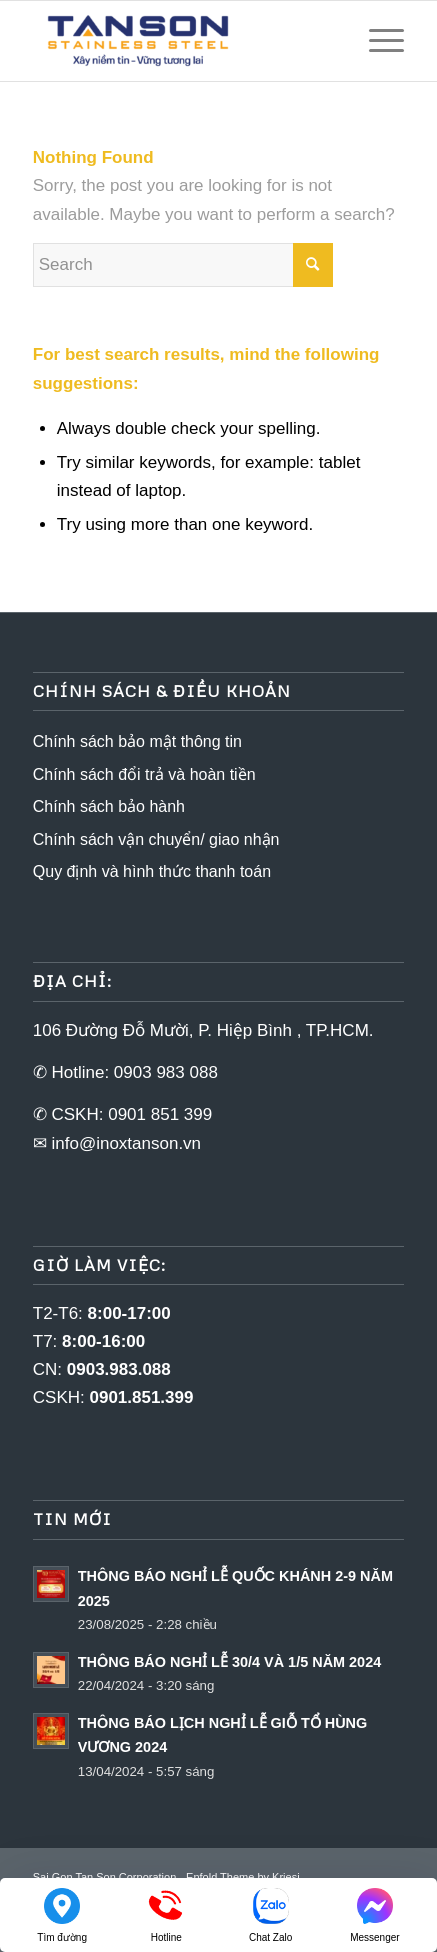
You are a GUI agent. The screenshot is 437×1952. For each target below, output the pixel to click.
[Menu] (376, 41)
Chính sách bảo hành (109, 806)
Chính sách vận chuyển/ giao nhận (156, 839)
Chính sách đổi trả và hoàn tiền (144, 774)
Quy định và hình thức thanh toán (152, 871)
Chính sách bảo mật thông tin (137, 741)
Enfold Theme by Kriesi (243, 1877)
